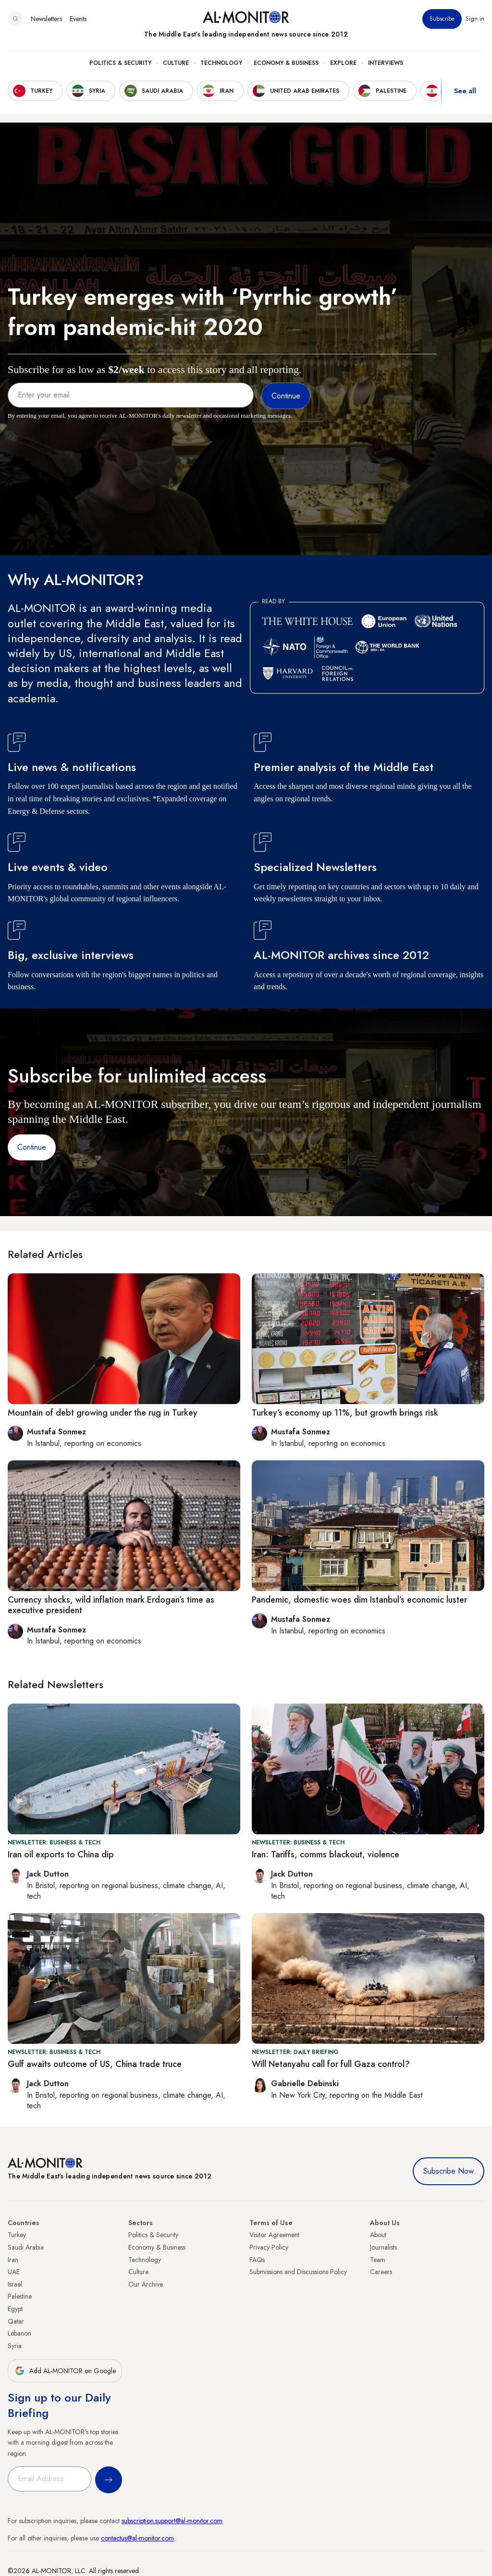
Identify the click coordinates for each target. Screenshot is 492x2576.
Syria (15, 2346)
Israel (15, 2284)
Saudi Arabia (26, 2247)
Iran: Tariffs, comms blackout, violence (325, 1854)
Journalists (383, 2247)
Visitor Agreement (274, 2235)
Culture (176, 63)
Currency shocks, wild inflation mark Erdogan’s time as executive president (111, 1605)
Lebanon (19, 2333)
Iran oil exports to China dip (61, 1854)
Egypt (15, 2309)
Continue (31, 1147)
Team (377, 2260)
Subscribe (442, 18)
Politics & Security (120, 63)
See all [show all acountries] (465, 91)
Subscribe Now (448, 2171)
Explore (343, 63)
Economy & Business (286, 63)
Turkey (17, 2235)
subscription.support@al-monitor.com (172, 2521)
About (378, 2235)
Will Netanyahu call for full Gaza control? (331, 2064)
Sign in (475, 18)
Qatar (16, 2321)
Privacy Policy (268, 2247)
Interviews (385, 63)
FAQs (257, 2260)
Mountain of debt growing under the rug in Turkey (102, 1412)
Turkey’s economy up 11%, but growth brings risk (345, 1412)
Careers (381, 2272)
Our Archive (145, 2284)
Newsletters (46, 19)
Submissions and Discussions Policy (298, 2272)
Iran (13, 2260)
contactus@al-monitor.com (137, 2538)
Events (78, 19)
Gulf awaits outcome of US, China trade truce (95, 2064)
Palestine (20, 2296)
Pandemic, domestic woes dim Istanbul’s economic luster (359, 1599)
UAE (14, 2272)
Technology (221, 63)
